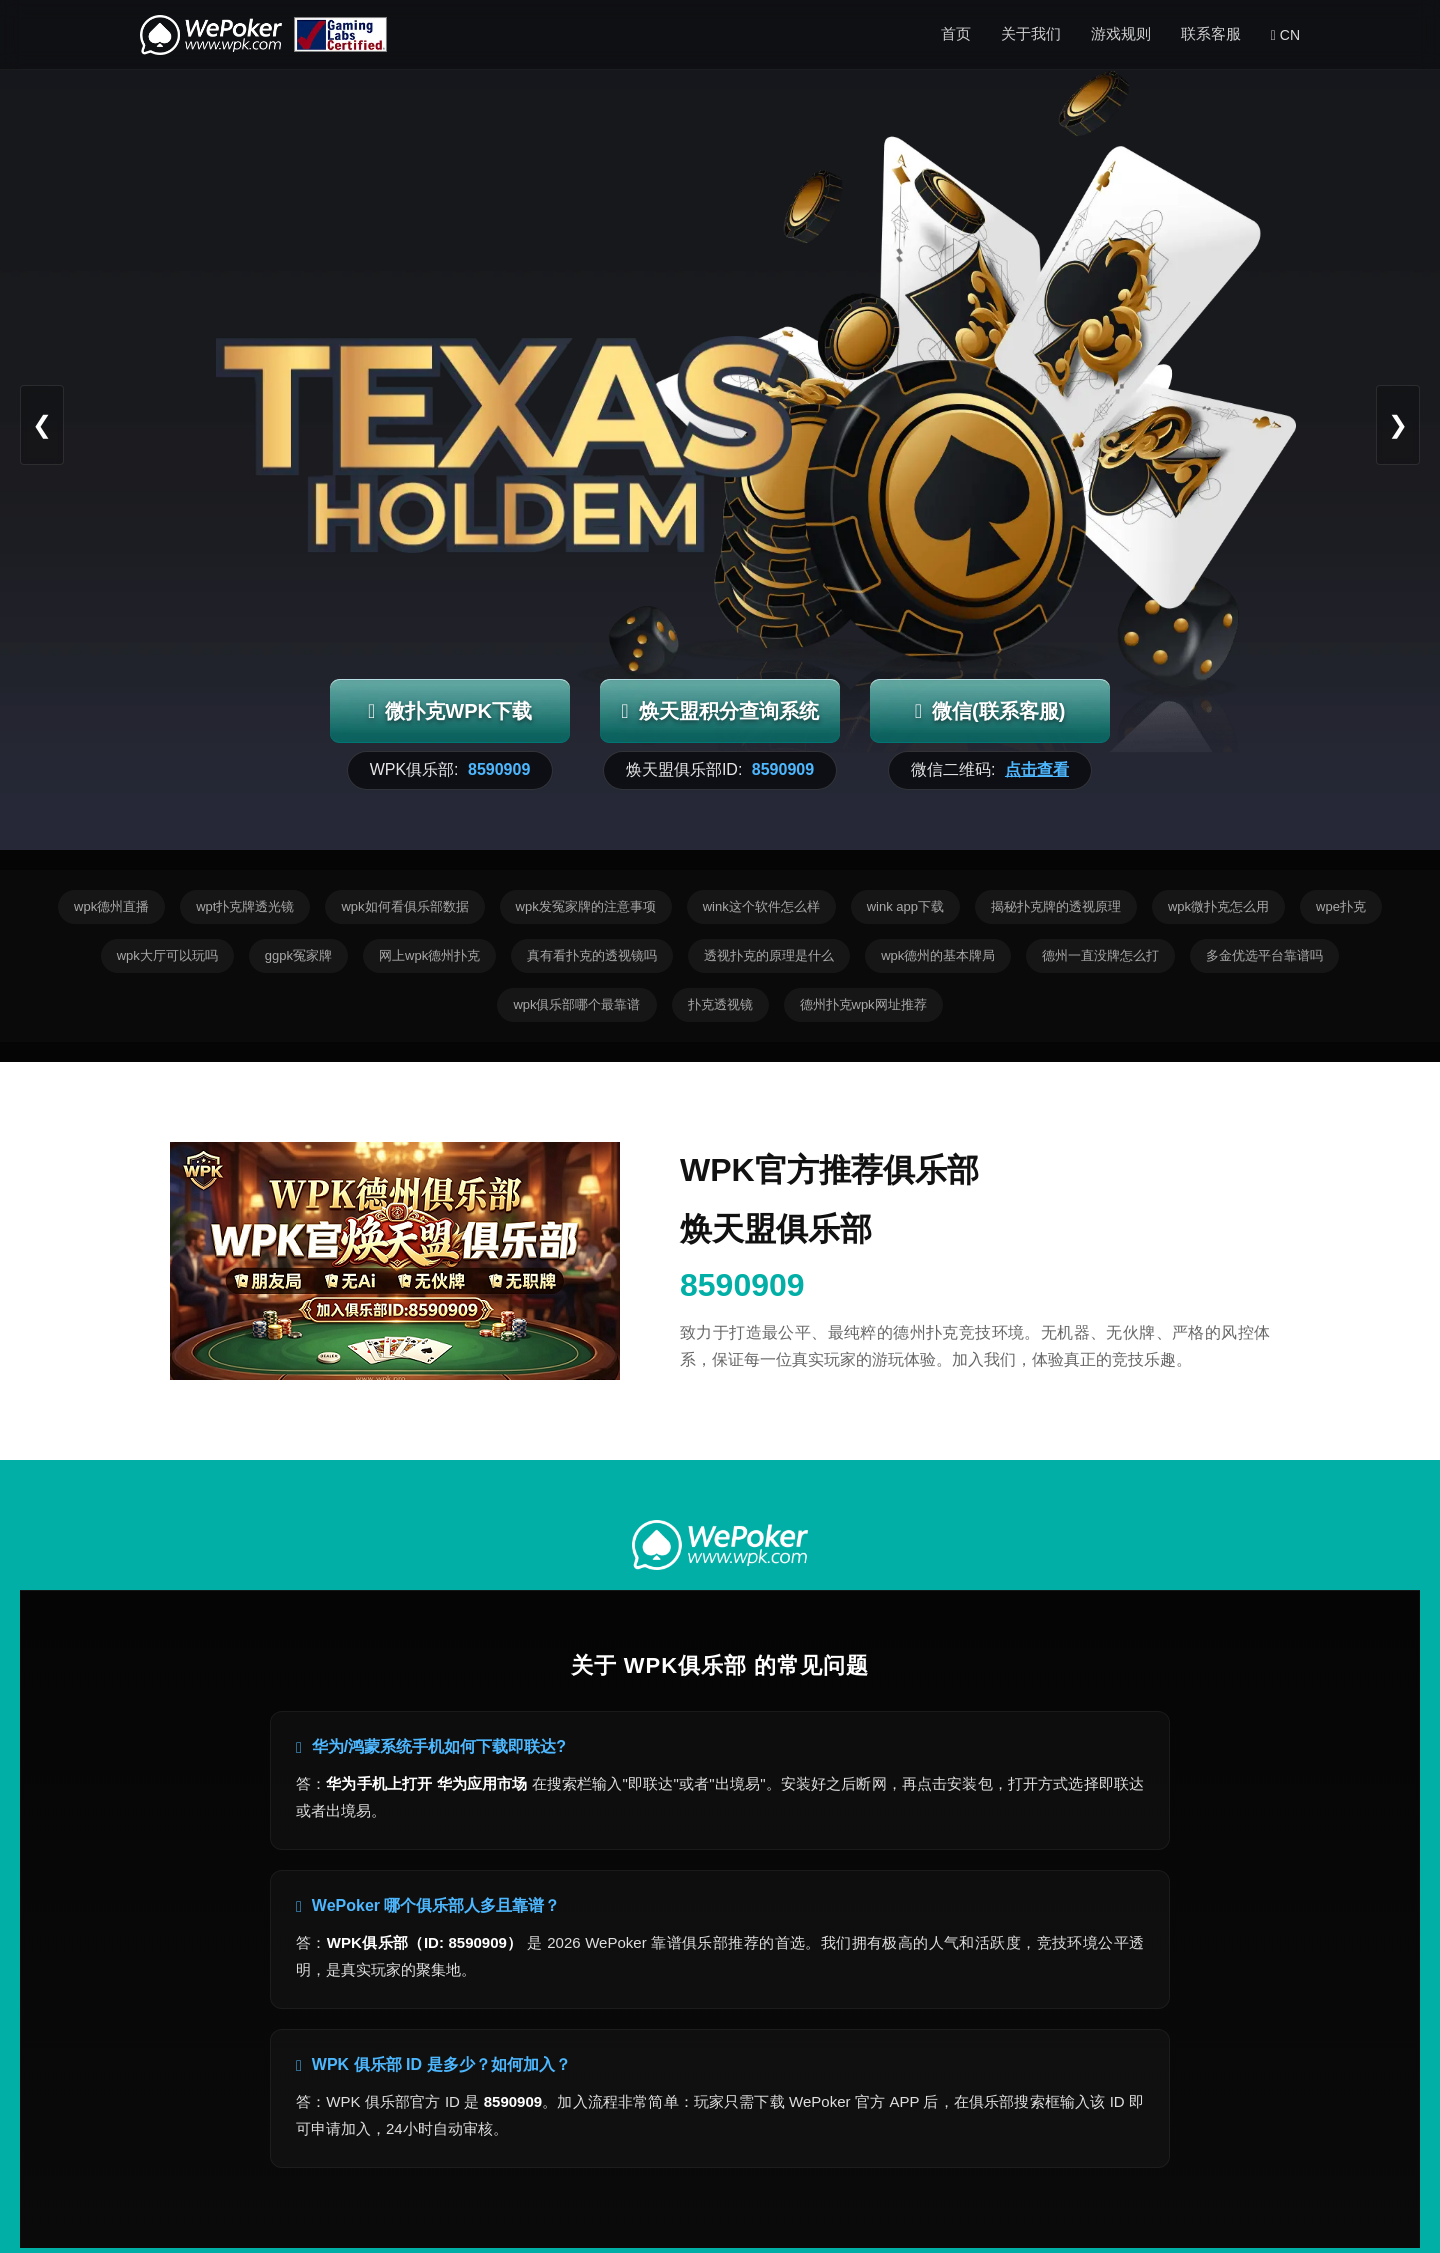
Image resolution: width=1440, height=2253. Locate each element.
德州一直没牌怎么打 (1100, 955)
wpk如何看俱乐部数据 (404, 906)
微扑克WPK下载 (450, 711)
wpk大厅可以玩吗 (167, 955)
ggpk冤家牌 (298, 955)
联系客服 (1211, 33)
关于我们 (1031, 33)
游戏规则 (1121, 33)
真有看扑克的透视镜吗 (592, 955)
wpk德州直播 (111, 906)
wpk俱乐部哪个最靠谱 (576, 1004)
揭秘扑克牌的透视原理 (1056, 906)
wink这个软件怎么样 (761, 906)
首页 (956, 33)
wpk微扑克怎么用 (1218, 906)
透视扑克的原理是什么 (769, 955)
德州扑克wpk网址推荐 (863, 1004)
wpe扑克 (1341, 906)
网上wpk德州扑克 (429, 955)
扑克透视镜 (720, 1004)
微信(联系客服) (990, 711)
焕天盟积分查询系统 (719, 711)
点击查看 (1037, 769)
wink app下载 (905, 906)
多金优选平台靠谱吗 (1264, 955)
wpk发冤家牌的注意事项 (586, 906)
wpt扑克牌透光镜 (245, 906)
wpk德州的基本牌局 (938, 955)
